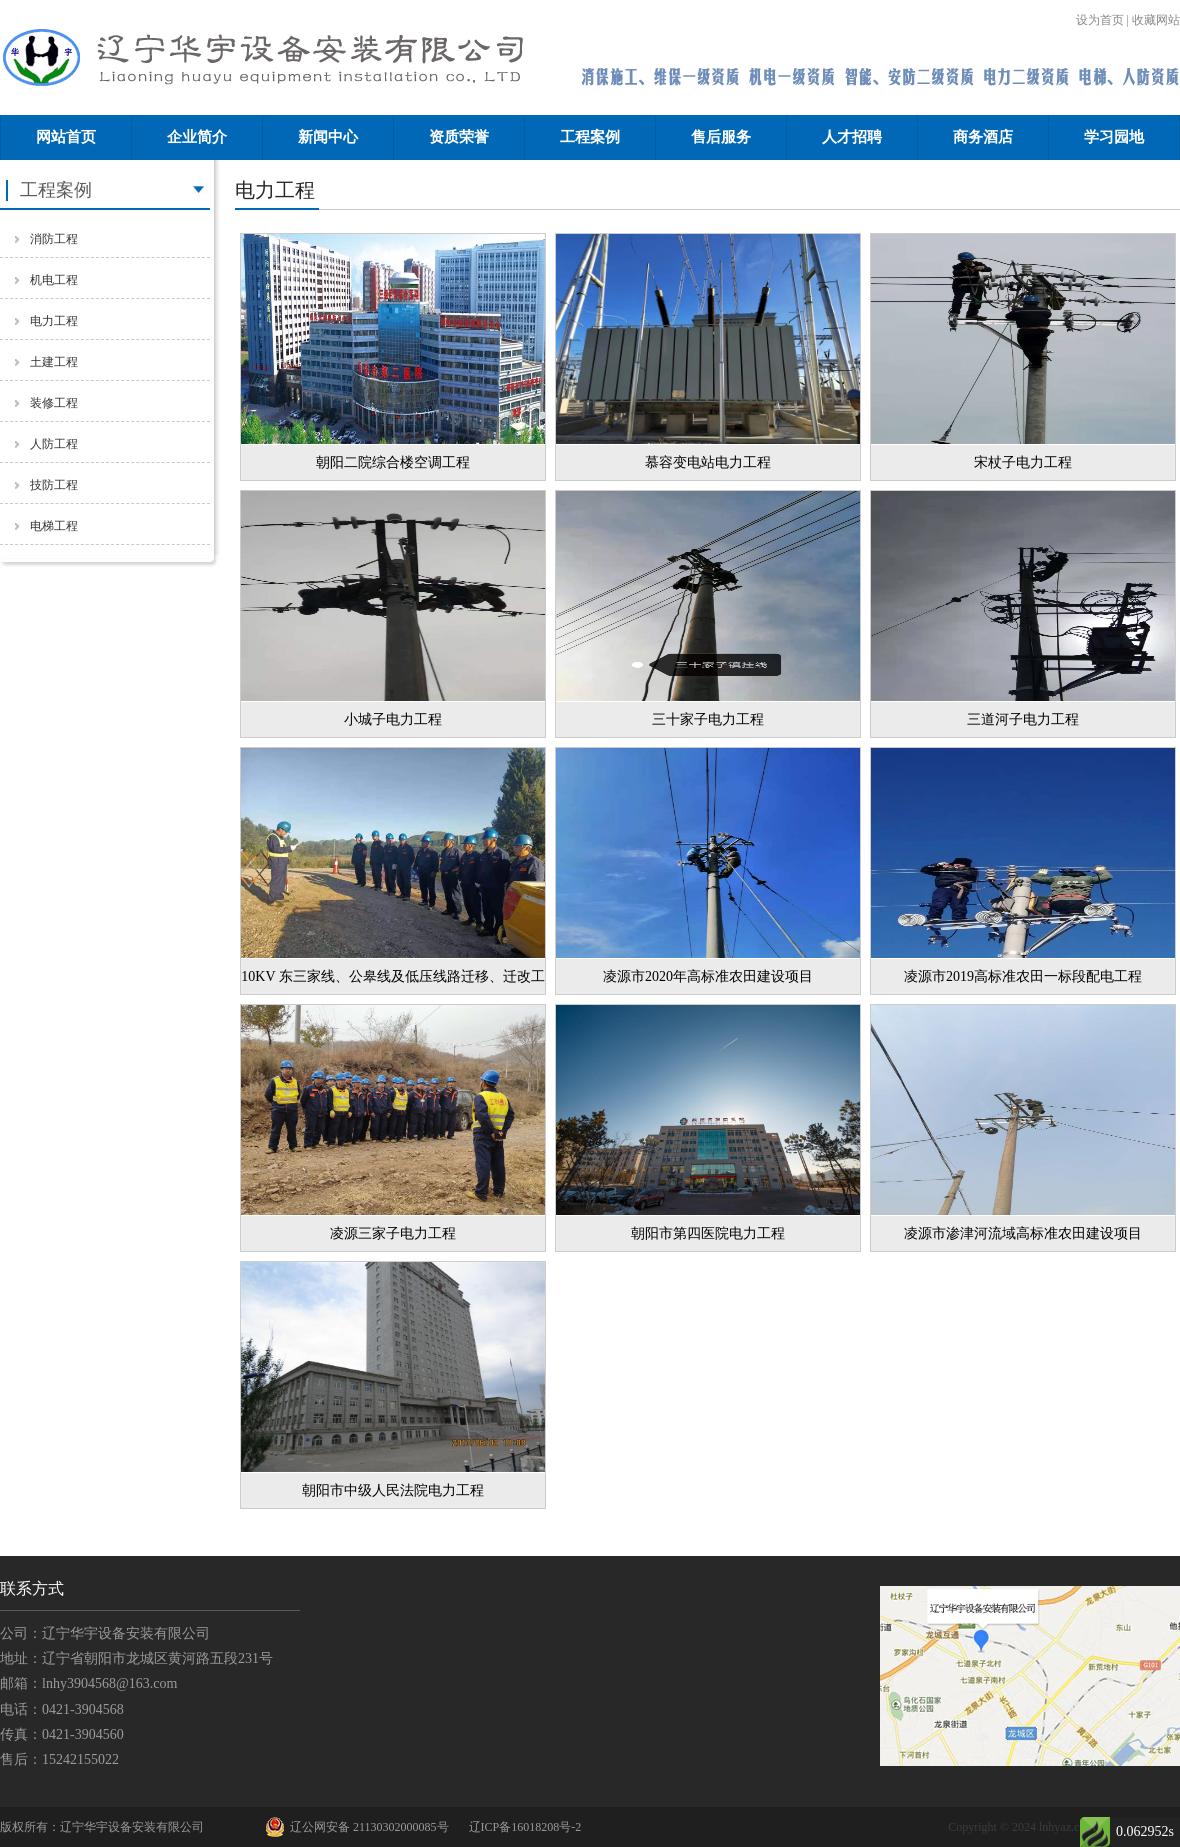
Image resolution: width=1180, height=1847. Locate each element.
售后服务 (721, 137)
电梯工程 (54, 526)
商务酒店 (983, 137)
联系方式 (32, 1588)
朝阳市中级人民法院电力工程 (393, 1490)
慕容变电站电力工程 (708, 462)
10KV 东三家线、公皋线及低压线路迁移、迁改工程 (392, 981)
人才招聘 (852, 137)
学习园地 (1114, 137)
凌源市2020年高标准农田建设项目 (708, 976)
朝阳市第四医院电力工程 (708, 1233)
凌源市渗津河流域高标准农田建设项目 (1023, 1233)
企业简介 (197, 137)
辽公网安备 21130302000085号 (357, 1827)
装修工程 (54, 403)
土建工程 (54, 362)
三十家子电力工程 (708, 719)
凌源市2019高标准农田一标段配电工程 (1023, 976)
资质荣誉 (459, 137)
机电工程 (54, 280)
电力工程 (54, 321)
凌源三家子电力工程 (393, 1233)
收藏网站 (1156, 20)
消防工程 (54, 239)
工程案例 (590, 137)
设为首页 (1100, 20)
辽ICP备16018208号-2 (525, 1827)
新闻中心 (328, 137)
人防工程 (54, 444)
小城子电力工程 (393, 719)
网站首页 (66, 137)
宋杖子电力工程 (1023, 462)
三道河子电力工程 (1023, 719)
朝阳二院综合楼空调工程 (393, 462)
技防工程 (54, 485)
